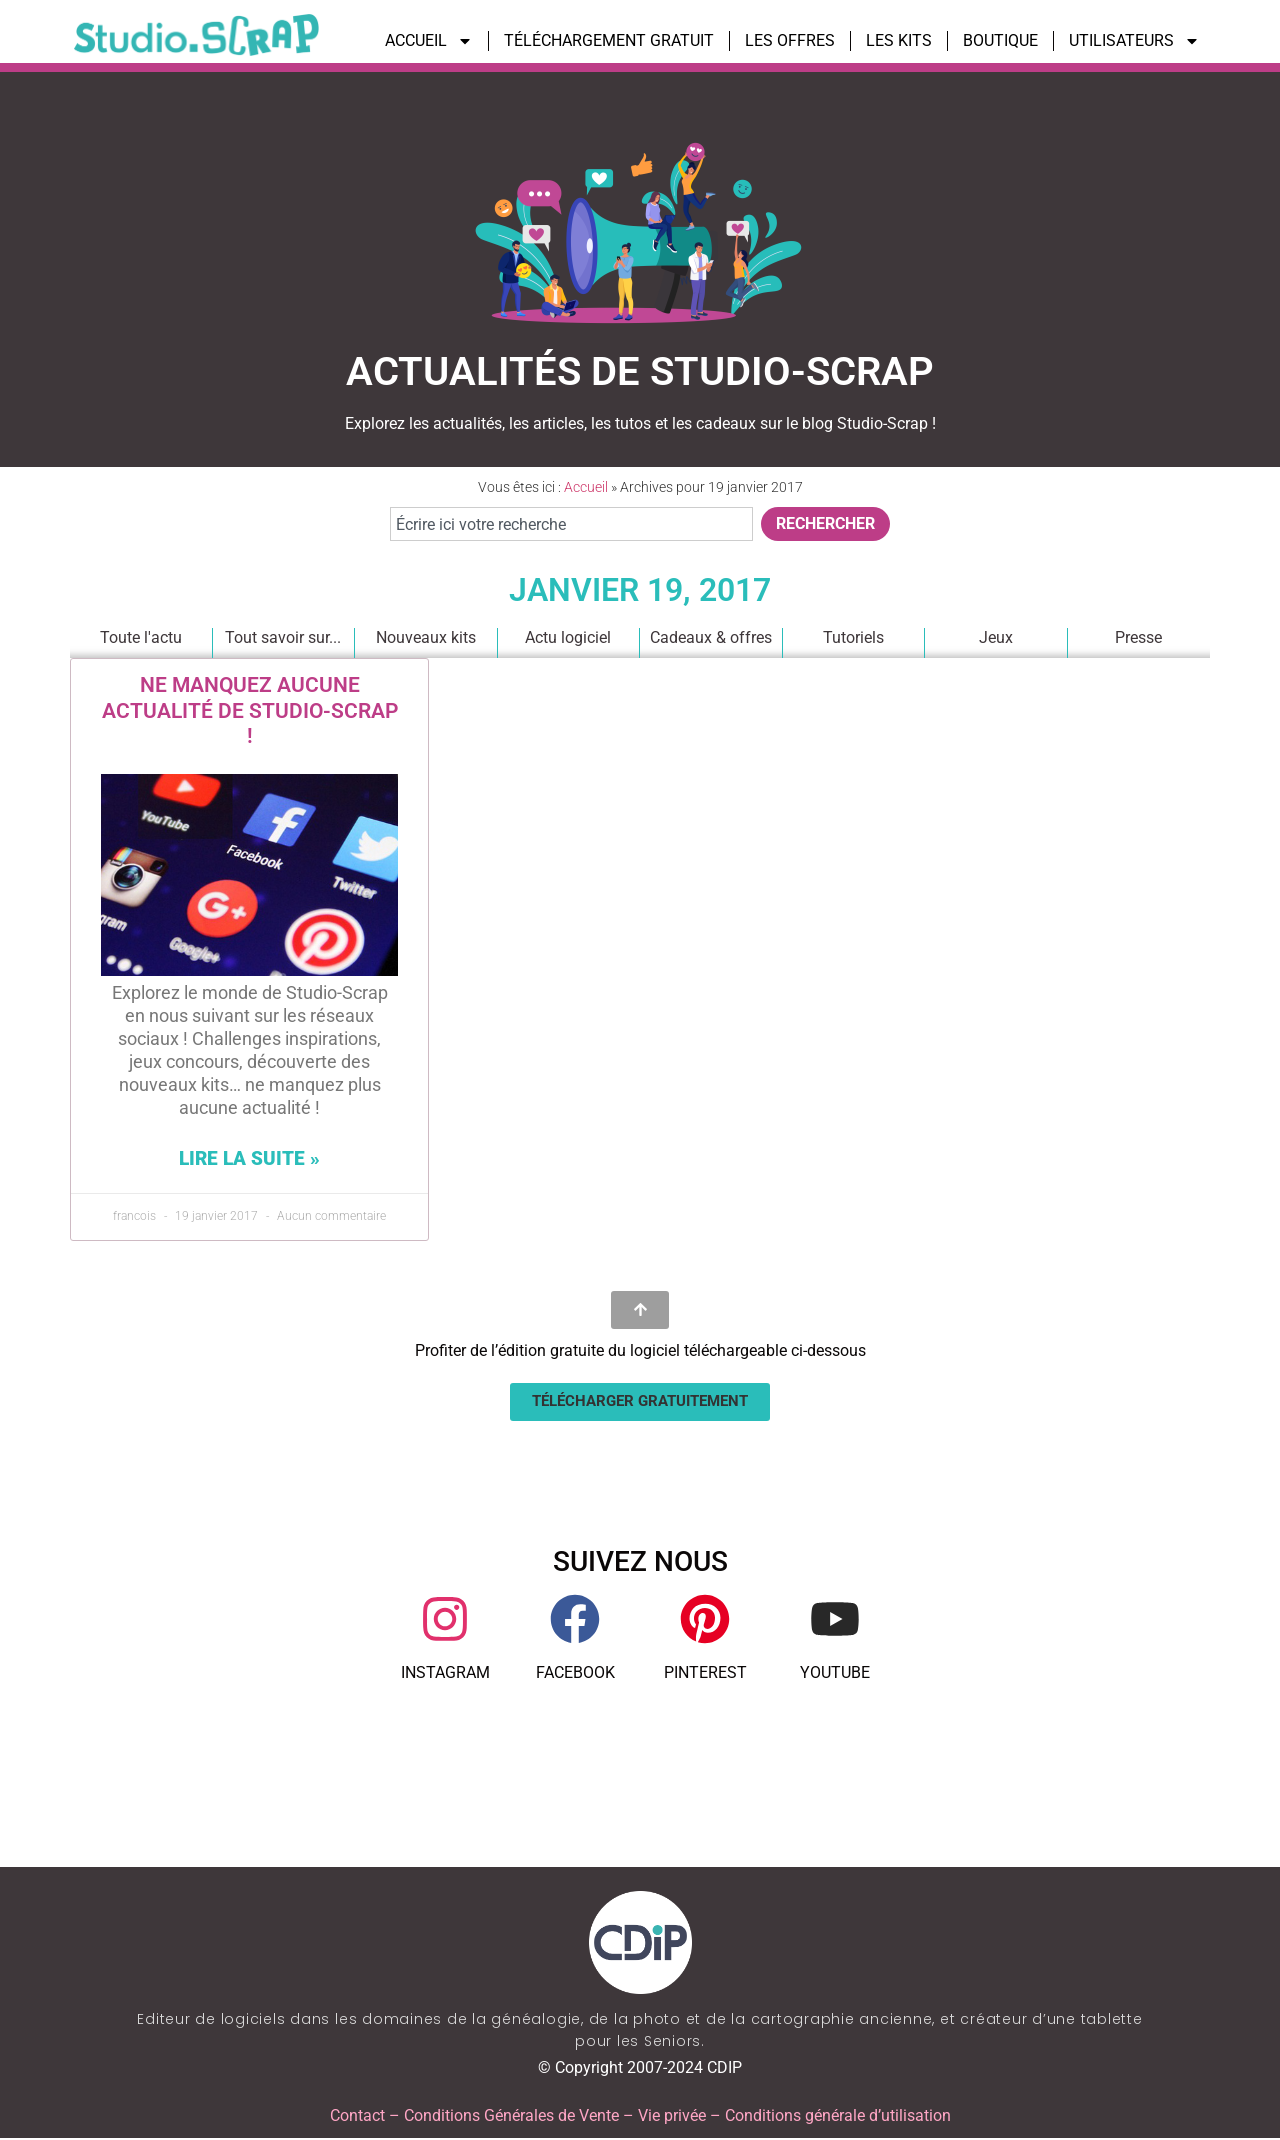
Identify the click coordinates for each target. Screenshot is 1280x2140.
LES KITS (899, 40)
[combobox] (571, 524)
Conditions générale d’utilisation (838, 2117)
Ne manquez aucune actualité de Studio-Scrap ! (250, 710)
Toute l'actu (140, 637)
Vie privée (672, 2117)
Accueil (586, 487)
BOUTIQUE (1000, 40)
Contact (357, 2117)
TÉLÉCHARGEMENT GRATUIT (609, 40)
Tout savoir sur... (283, 637)
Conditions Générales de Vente (511, 2117)
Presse (1138, 637)
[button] (640, 1403)
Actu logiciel (568, 637)
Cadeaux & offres (710, 637)
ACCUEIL (429, 41)
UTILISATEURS (1134, 41)
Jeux (995, 637)
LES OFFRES (790, 40)
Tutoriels (852, 637)
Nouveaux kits (425, 637)
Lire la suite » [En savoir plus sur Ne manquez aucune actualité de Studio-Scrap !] (249, 1158)
